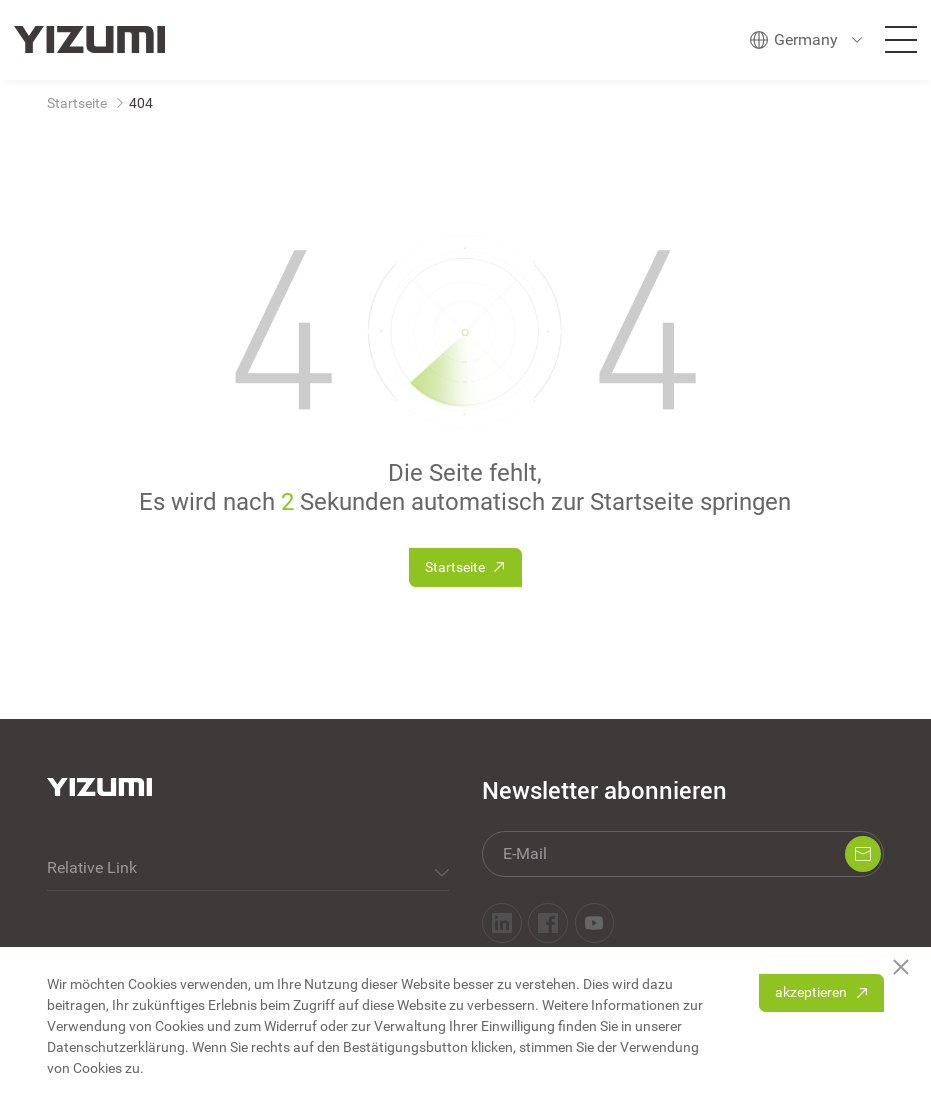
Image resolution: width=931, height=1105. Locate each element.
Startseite (77, 103)
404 (141, 103)
